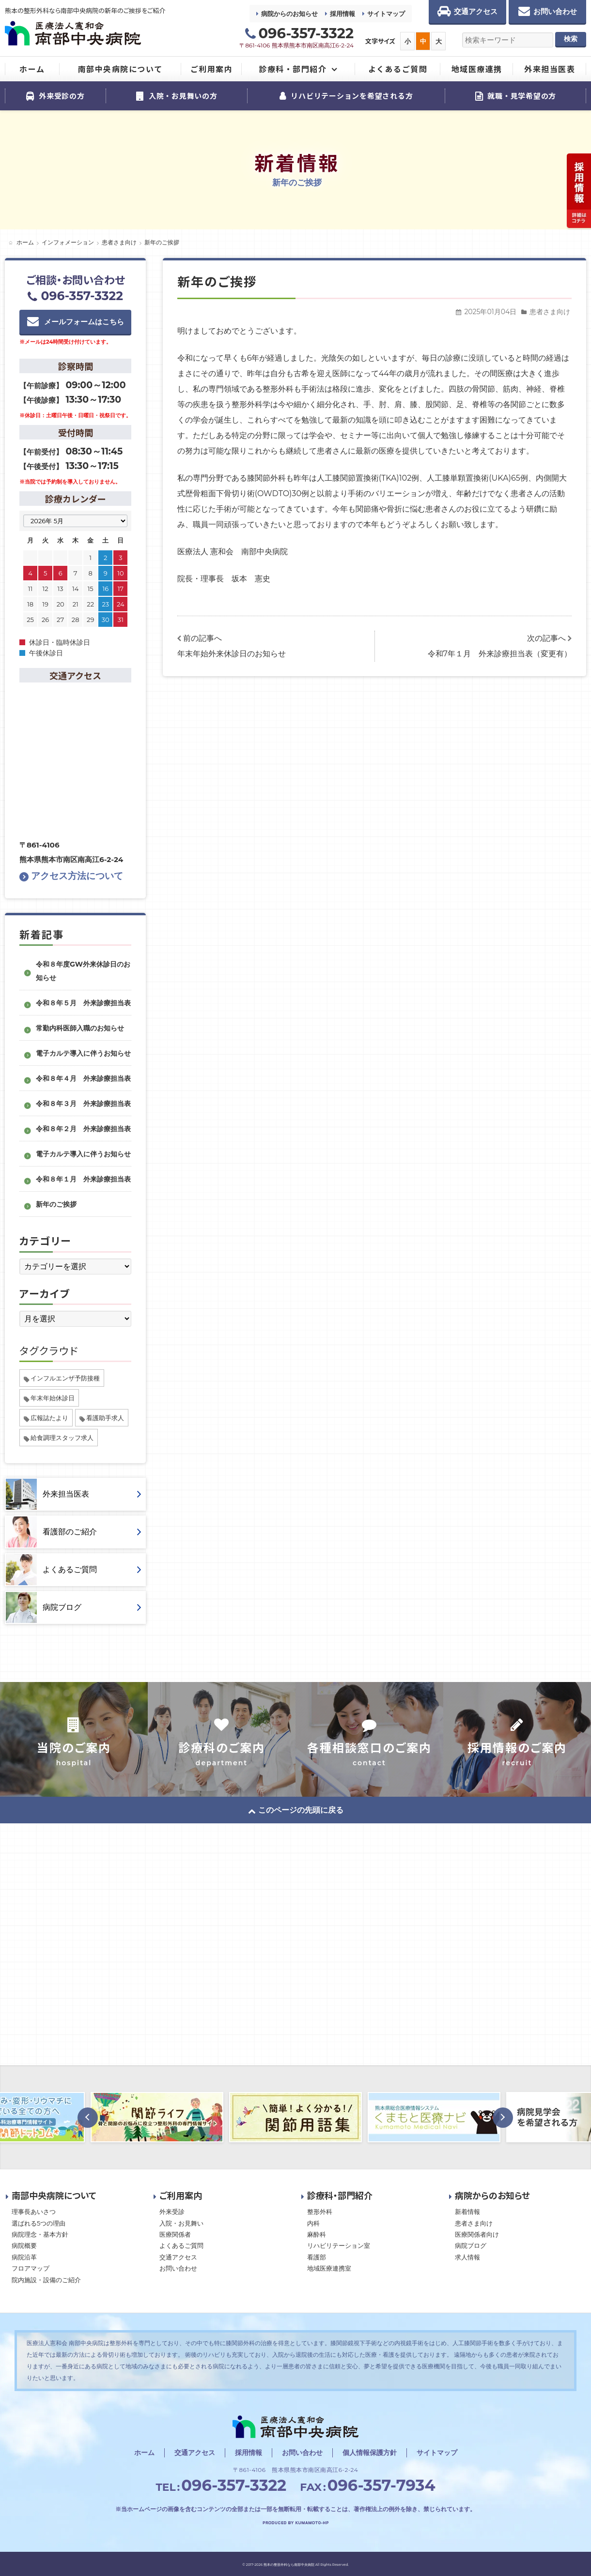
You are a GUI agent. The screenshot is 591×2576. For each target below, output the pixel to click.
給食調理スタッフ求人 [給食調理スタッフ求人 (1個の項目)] (62, 1437)
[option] (157, 2117)
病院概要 (24, 2245)
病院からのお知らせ (289, 13)
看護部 (316, 2257)
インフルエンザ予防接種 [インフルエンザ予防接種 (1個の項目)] (65, 1378)
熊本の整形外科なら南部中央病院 (289, 2564)
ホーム (144, 2452)
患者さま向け (549, 311)
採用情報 (342, 13)
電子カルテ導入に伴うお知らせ (83, 1053)
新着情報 (467, 2211)
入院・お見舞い (181, 2223)
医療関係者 (175, 2234)
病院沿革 (24, 2257)
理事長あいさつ (34, 2211)
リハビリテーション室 (338, 2245)
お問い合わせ (178, 2268)
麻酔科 (316, 2234)
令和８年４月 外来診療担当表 (83, 1078)
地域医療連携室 (329, 2268)
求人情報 (467, 2257)
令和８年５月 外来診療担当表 (83, 1003)
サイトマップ (386, 13)
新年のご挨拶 (56, 1204)
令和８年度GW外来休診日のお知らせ (83, 971)
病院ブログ (470, 2245)
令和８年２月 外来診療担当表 (83, 1128)
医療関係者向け (477, 2234)
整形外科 (319, 2211)
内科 (313, 2223)
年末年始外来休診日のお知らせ (231, 653)
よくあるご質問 (181, 2245)
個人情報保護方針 (369, 2452)
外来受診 (172, 2211)
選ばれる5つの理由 (38, 2223)
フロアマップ (30, 2268)
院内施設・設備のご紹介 (46, 2280)
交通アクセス (178, 2257)
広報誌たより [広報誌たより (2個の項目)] (49, 1418)
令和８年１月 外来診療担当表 (83, 1179)
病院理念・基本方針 (40, 2234)
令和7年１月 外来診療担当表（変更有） (500, 653)
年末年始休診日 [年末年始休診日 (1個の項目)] (53, 1398)
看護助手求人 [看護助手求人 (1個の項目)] (105, 1418)
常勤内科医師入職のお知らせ (80, 1028)
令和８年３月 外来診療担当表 (83, 1103)
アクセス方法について (71, 875)
